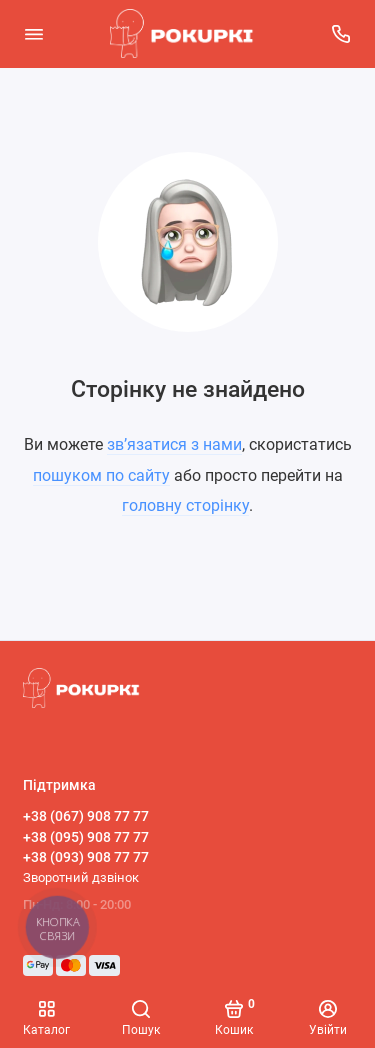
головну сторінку (185, 505)
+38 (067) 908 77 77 (86, 816)
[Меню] (34, 34)
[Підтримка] (342, 34)
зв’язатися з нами (174, 444)
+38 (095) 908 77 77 (86, 837)
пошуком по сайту (101, 475)
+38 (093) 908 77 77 (86, 857)
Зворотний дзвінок (81, 877)
